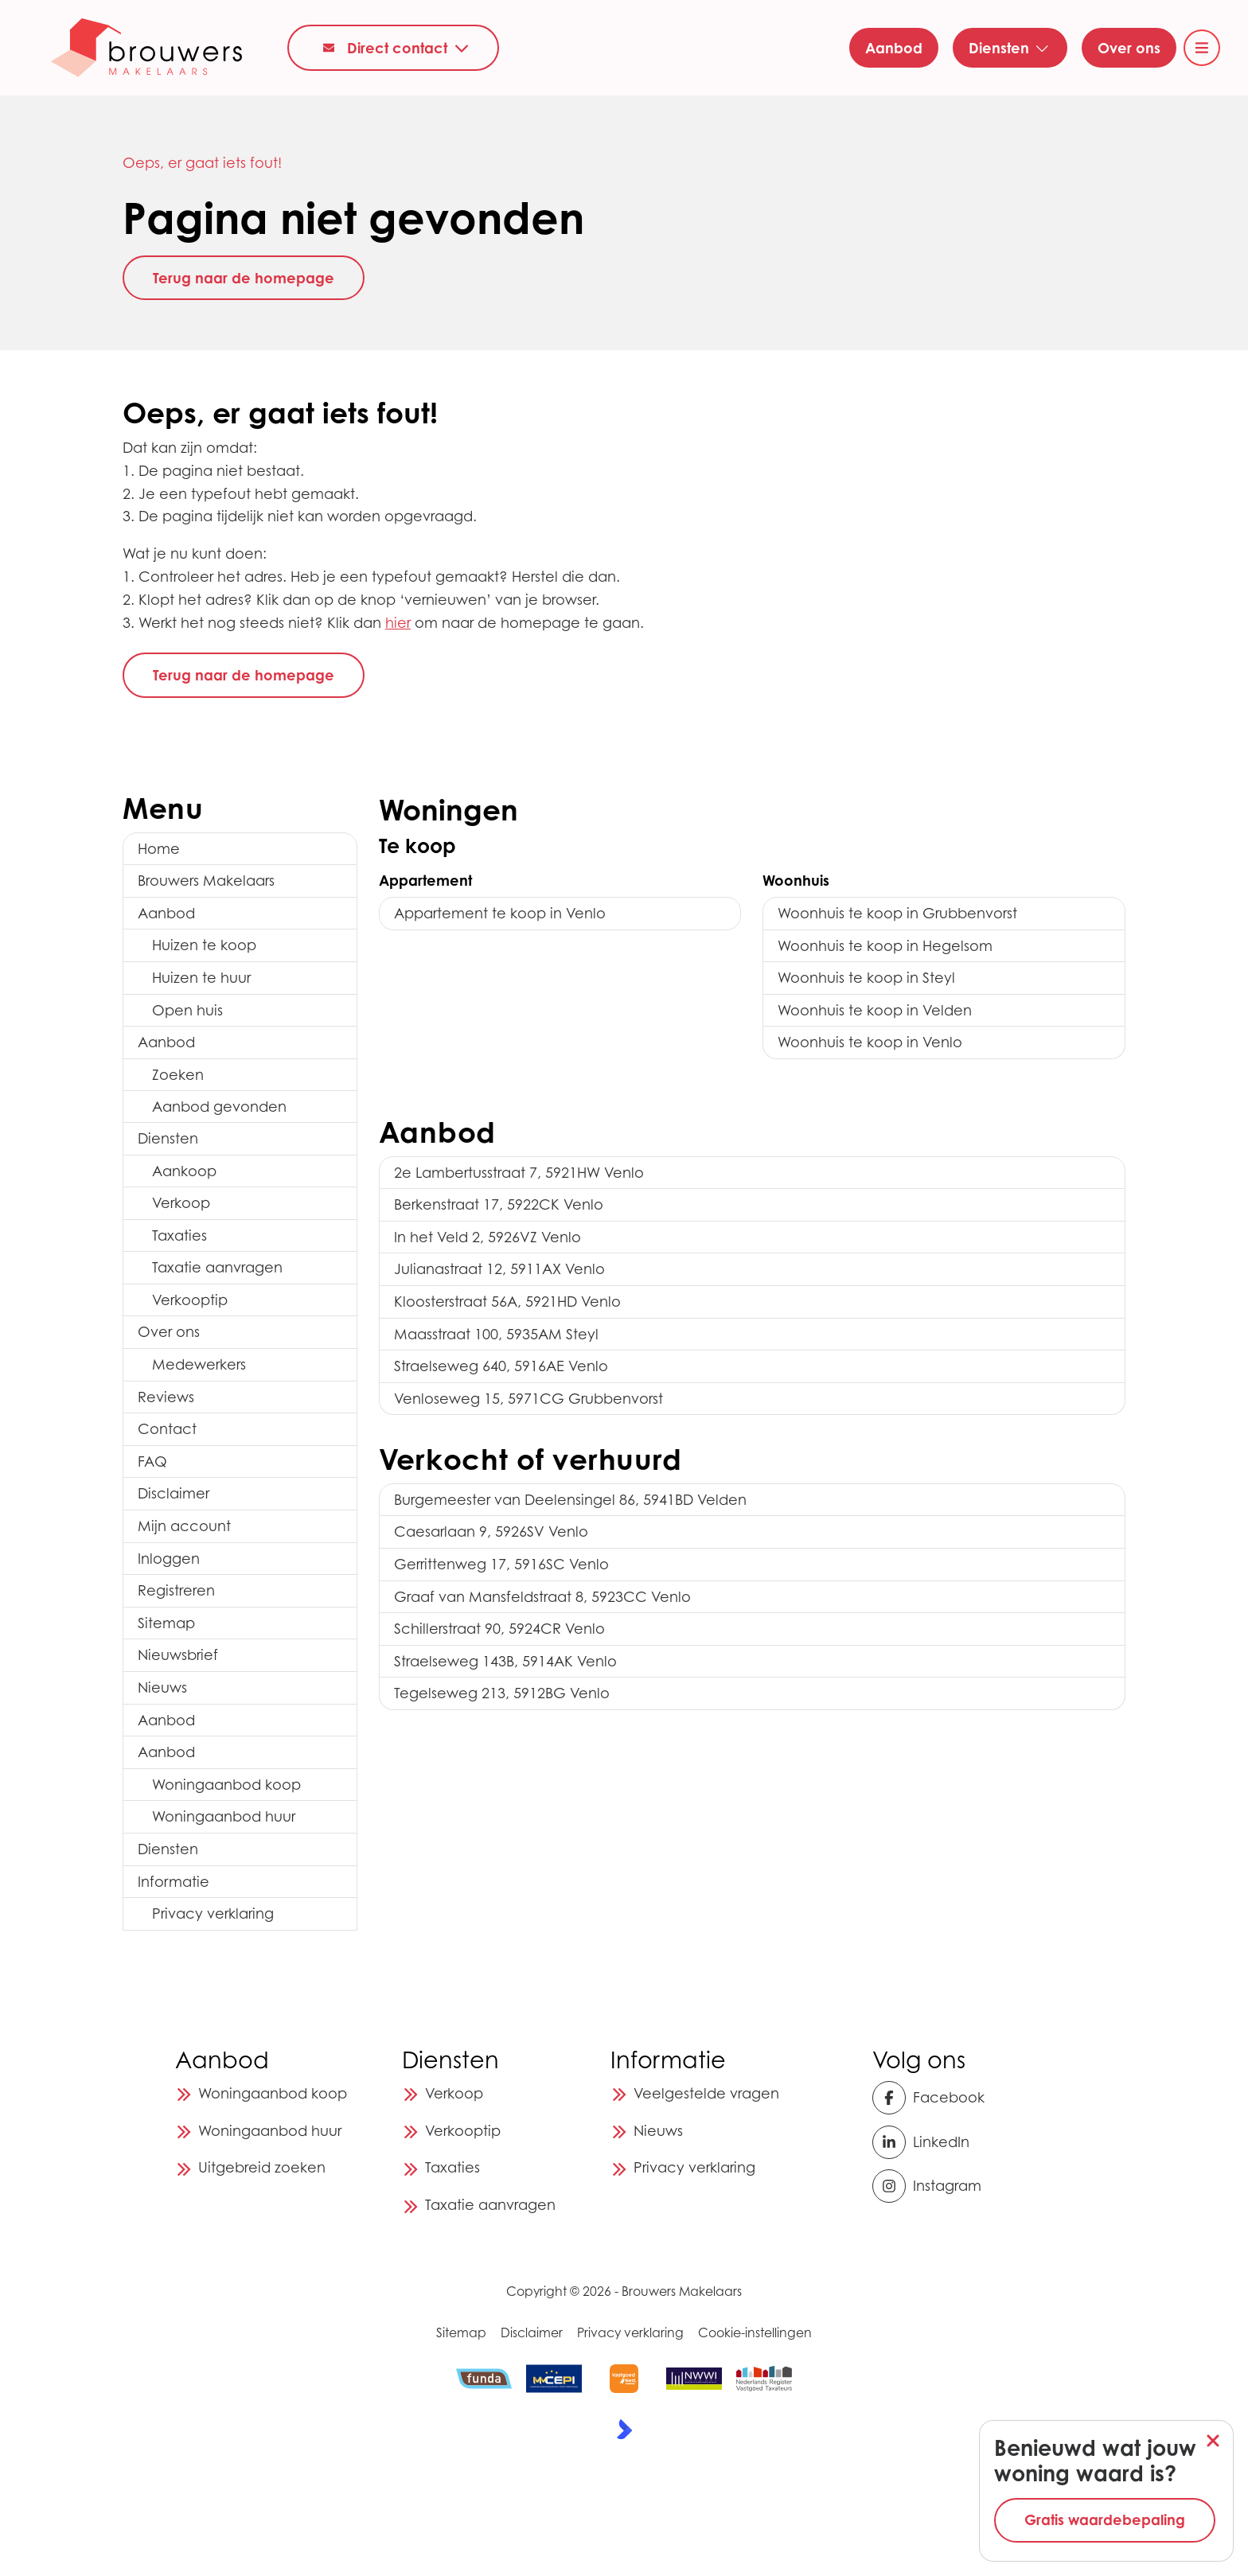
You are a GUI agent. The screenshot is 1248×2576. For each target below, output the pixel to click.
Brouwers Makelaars (206, 880)
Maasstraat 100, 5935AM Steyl (496, 1334)
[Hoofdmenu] (1202, 47)
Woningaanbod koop (226, 1784)
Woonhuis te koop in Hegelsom (885, 945)
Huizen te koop (204, 945)
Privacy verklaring (213, 1913)
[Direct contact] (393, 47)
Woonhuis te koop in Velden (875, 1010)
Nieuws (162, 1687)
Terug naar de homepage (243, 277)
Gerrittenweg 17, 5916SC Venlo (501, 1564)
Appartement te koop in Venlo (500, 913)
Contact (167, 1429)
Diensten (168, 1138)
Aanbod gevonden (219, 1106)
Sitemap (166, 1623)
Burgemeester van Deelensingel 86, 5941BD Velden (570, 1499)
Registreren (176, 1590)
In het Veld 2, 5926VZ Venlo (487, 1237)
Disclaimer (173, 1493)
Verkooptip (190, 1300)
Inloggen (169, 1558)
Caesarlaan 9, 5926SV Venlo (491, 1531)
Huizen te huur (201, 977)
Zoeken (178, 1074)
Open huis (187, 1010)
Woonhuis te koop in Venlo (870, 1042)
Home (159, 848)
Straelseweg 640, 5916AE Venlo (501, 1366)
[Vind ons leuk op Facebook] (928, 2097)
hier (398, 622)
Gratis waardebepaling (1104, 2519)
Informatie (173, 1881)
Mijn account (184, 1526)
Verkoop (181, 1202)
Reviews (166, 1397)
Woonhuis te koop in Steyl (866, 977)
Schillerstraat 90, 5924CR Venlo (499, 1628)
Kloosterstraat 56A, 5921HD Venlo (507, 1301)
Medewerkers (199, 1364)
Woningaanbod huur (223, 1816)
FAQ (152, 1461)
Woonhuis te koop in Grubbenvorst (897, 913)
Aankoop (184, 1171)
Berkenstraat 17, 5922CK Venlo (498, 1204)
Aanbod (166, 913)
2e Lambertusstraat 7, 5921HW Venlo (519, 1172)
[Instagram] (926, 2186)
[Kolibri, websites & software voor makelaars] (624, 2428)
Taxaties (179, 1235)
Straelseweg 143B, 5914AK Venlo (505, 1661)
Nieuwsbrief (178, 1655)
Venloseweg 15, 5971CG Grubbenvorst (528, 1398)
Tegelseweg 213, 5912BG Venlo (502, 1693)
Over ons (169, 1331)
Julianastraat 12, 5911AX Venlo (499, 1269)
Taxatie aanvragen (217, 1267)
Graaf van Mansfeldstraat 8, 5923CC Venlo (542, 1596)
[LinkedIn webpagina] (920, 2142)
